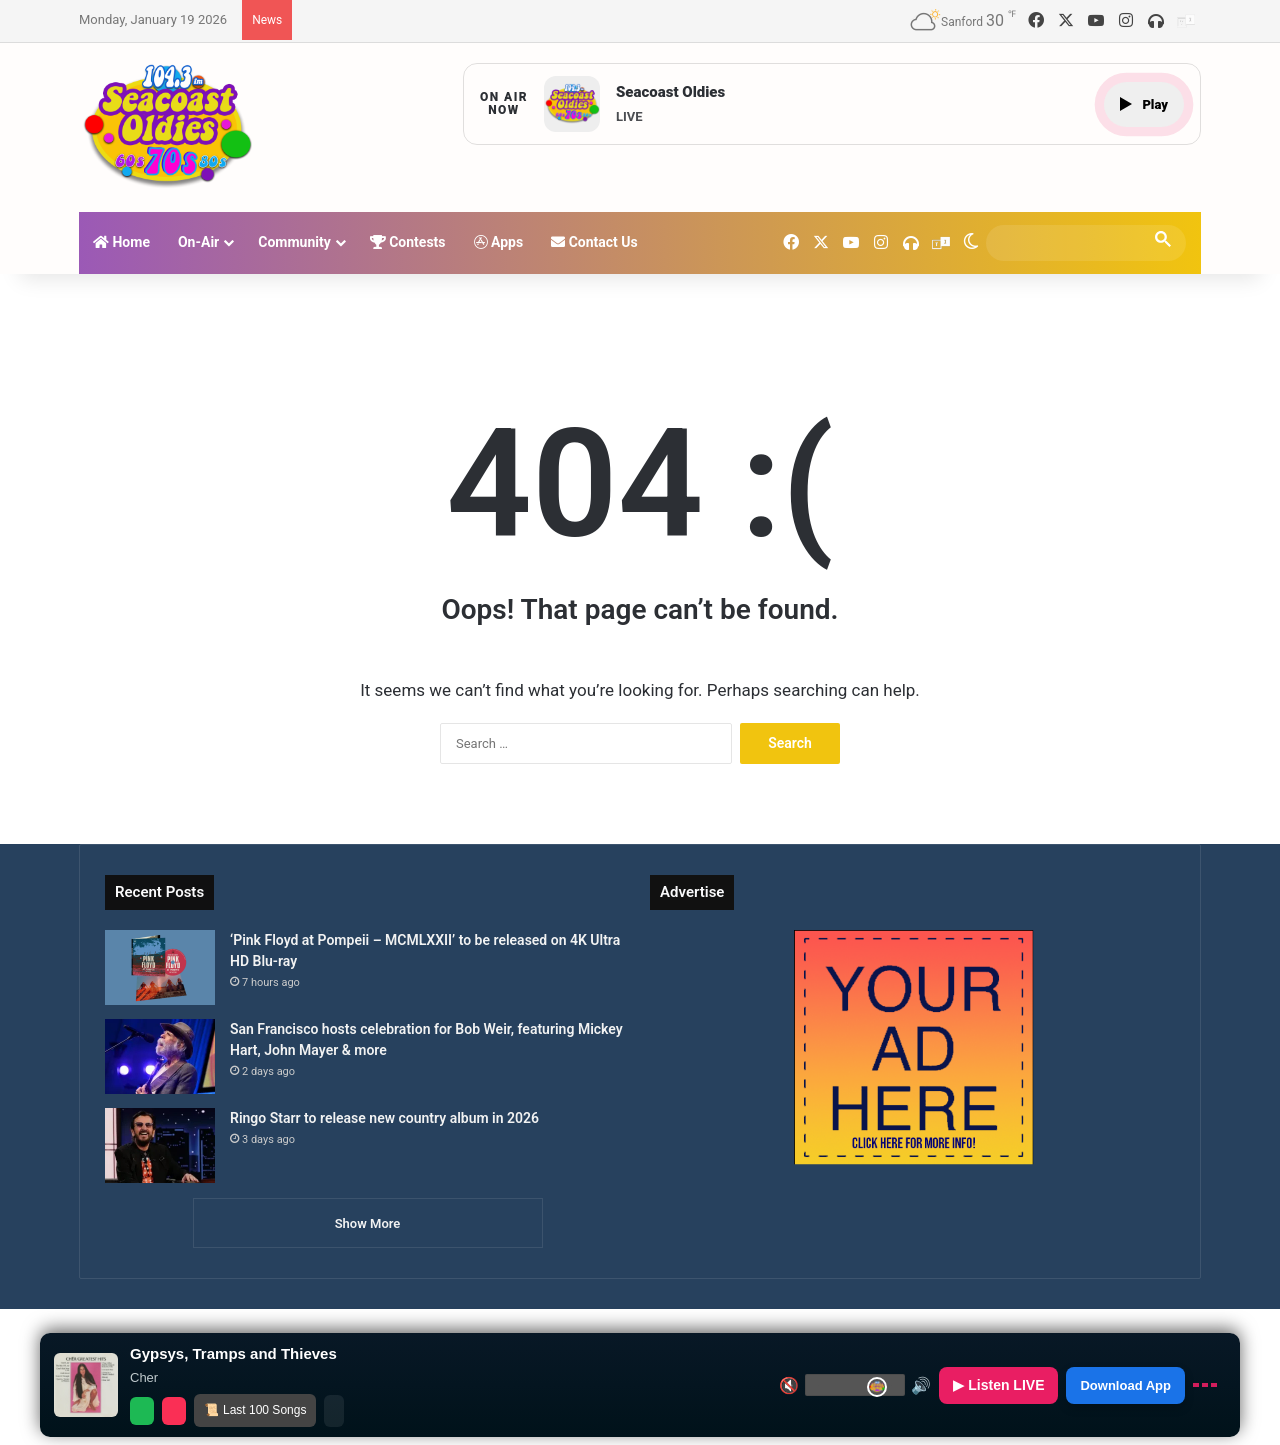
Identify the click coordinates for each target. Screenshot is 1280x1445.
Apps (499, 242)
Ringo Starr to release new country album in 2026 (384, 1118)
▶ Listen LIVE (998, 1385)
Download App (1125, 1385)
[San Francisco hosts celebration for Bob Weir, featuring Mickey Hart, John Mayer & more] (160, 1056)
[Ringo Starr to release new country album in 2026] (160, 1145)
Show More (368, 1223)
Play (1144, 104)
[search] (1068, 242)
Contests (408, 242)
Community (294, 242)
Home (121, 242)
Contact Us (594, 242)
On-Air (198, 242)
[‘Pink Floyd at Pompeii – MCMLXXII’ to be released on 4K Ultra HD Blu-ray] (160, 967)
